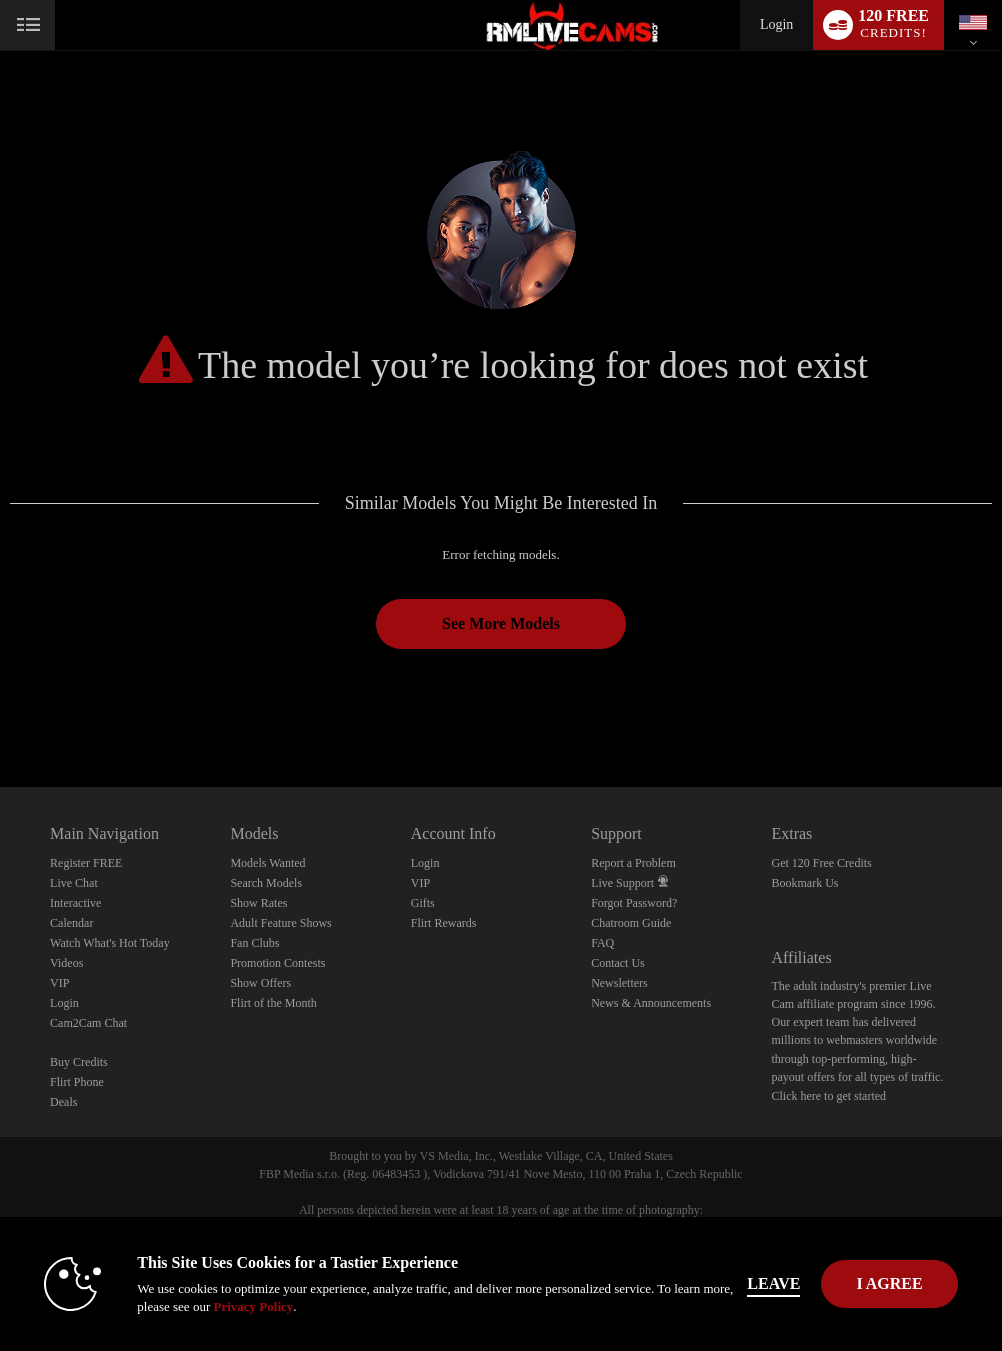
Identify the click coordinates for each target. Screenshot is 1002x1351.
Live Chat (74, 883)
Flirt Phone (77, 1082)
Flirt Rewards (444, 923)
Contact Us (618, 963)
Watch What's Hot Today (110, 943)
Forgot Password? (634, 903)
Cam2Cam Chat (88, 1023)
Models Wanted (267, 863)
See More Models (501, 623)
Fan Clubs (254, 943)
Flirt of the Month (273, 1003)
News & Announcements (651, 1003)
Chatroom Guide (631, 923)
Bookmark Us (804, 883)
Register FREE (86, 863)
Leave (773, 1283)
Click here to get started (828, 1096)
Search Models (266, 883)
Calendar (71, 923)
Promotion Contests (277, 963)
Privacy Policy (253, 1306)
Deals (63, 1102)
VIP (59, 983)
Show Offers (260, 983)
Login (776, 24)
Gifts (423, 903)
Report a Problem (633, 863)
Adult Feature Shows (280, 923)
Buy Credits (79, 1062)
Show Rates (258, 903)
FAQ (602, 943)
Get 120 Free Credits (821, 863)
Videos (66, 963)
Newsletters (619, 983)
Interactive (75, 903)
